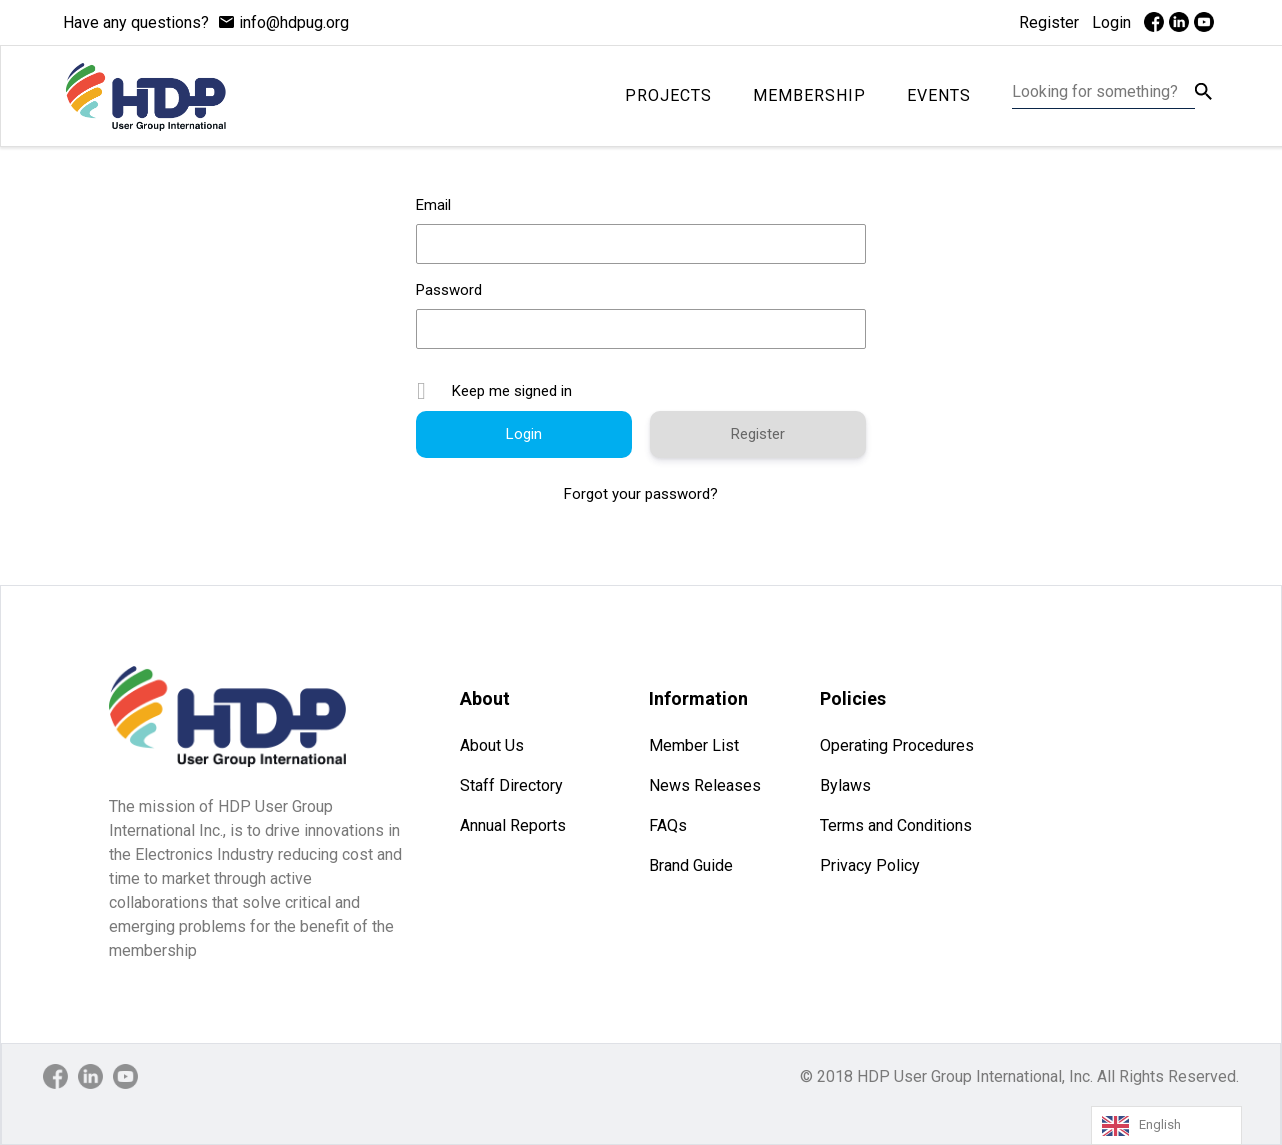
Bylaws (845, 785)
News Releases (705, 785)
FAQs (668, 825)
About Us (492, 745)
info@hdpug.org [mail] (294, 22)
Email (433, 205)
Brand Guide (691, 865)
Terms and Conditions (896, 825)
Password (449, 290)
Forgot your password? (641, 494)
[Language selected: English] (1166, 1125)
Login (1111, 22)
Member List (694, 745)
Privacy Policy (870, 865)
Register (1049, 22)
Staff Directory (511, 785)
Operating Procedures (897, 745)
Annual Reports (513, 825)
